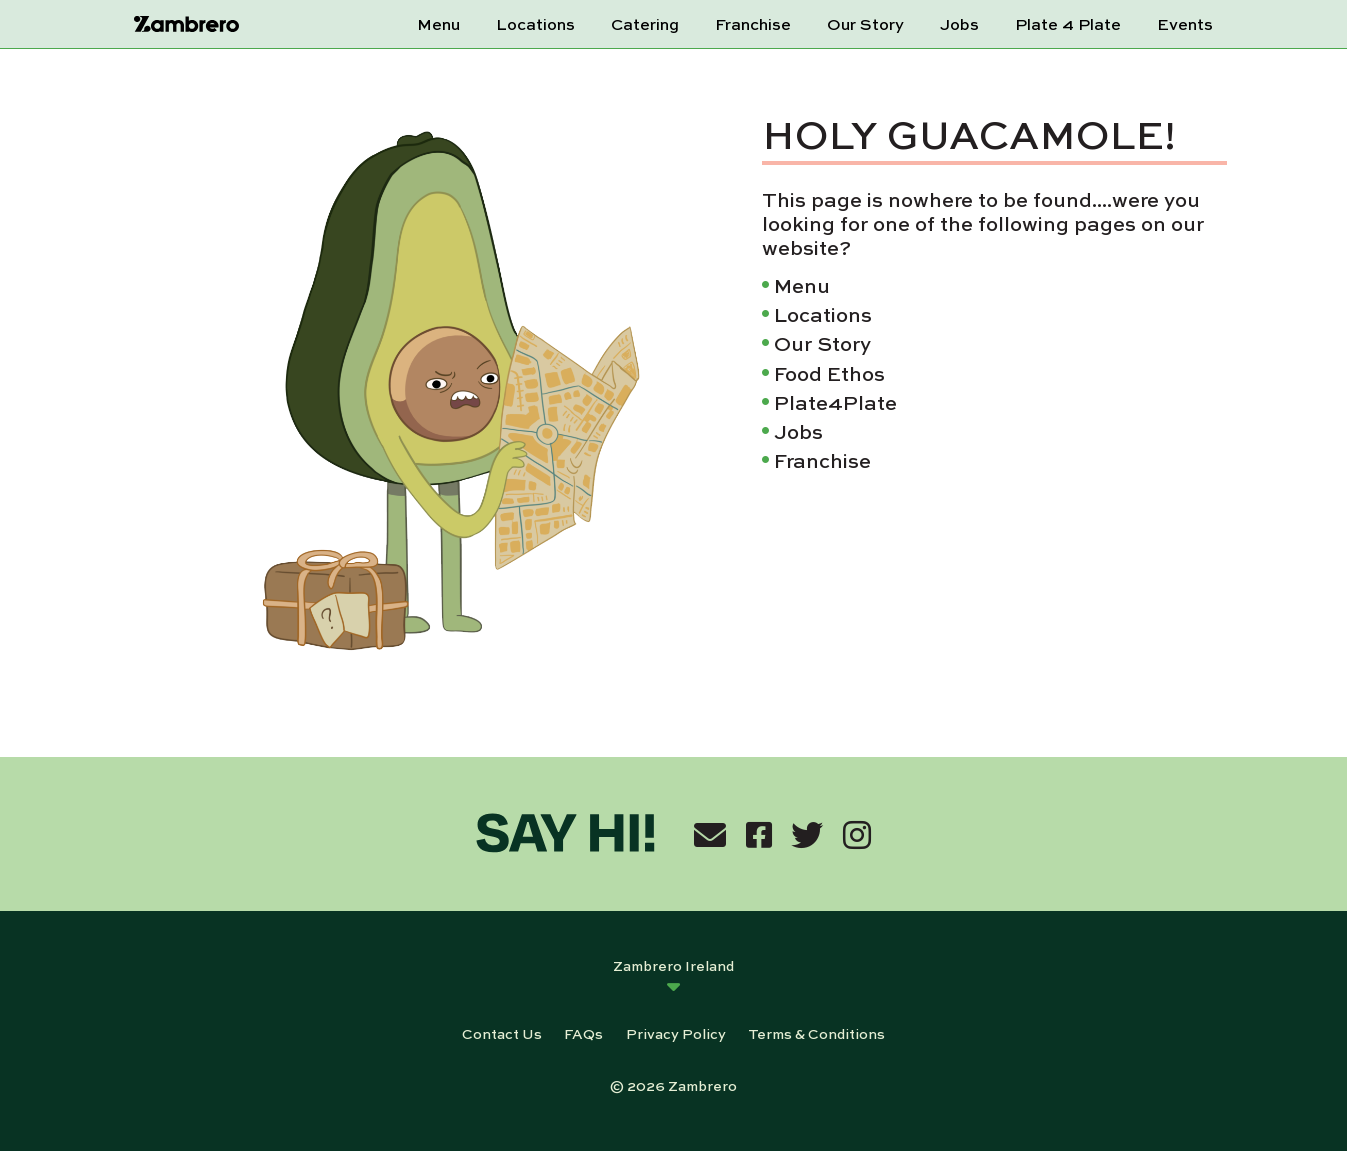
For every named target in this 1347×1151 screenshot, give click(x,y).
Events (1185, 24)
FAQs (583, 1033)
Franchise (753, 24)
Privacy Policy (676, 1033)
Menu (438, 24)
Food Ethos (829, 372)
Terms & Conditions (816, 1033)
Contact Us (502, 1033)
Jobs (959, 24)
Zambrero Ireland (673, 965)
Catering (645, 24)
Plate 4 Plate (1068, 24)
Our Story (865, 24)
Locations (535, 24)
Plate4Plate (835, 401)
